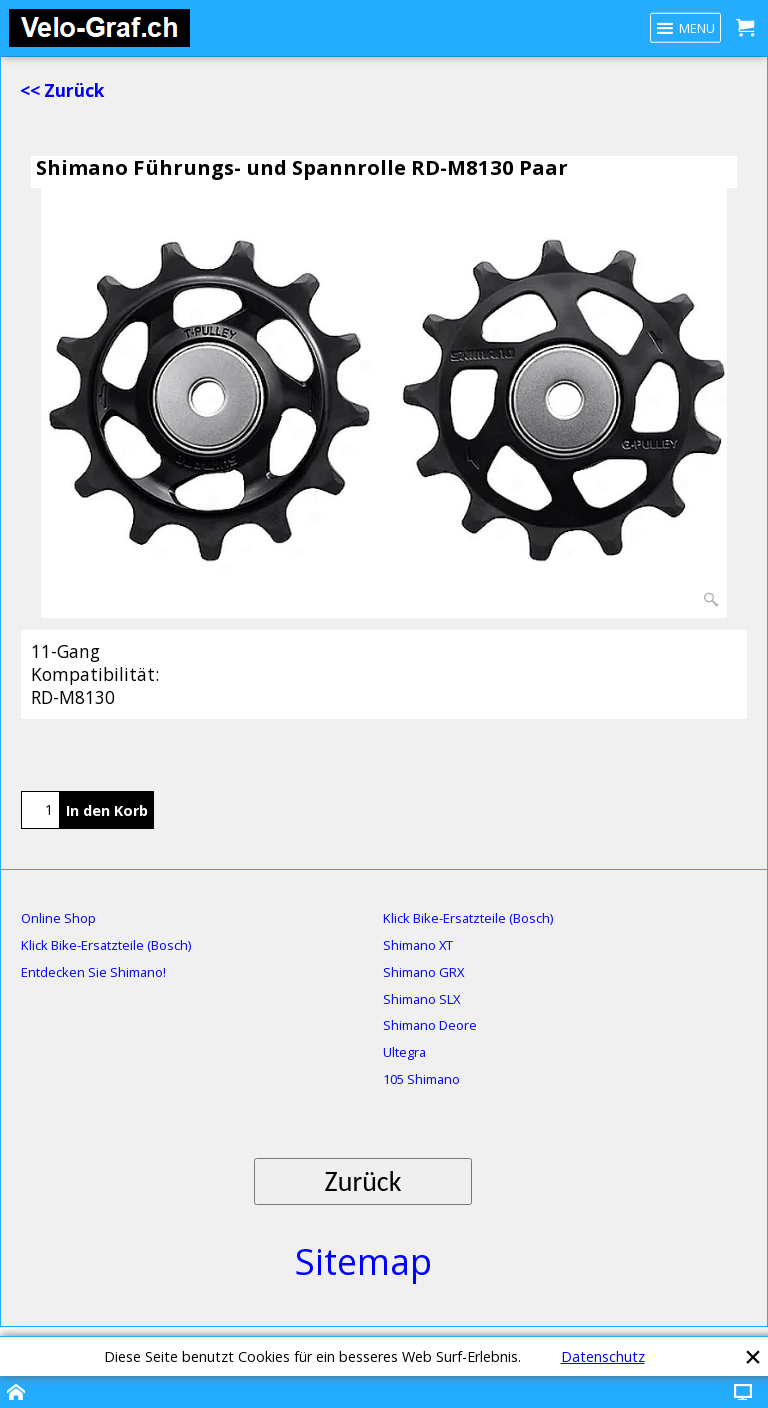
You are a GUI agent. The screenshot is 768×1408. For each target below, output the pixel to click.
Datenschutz (603, 1356)
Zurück (363, 1181)
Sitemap (363, 1261)
